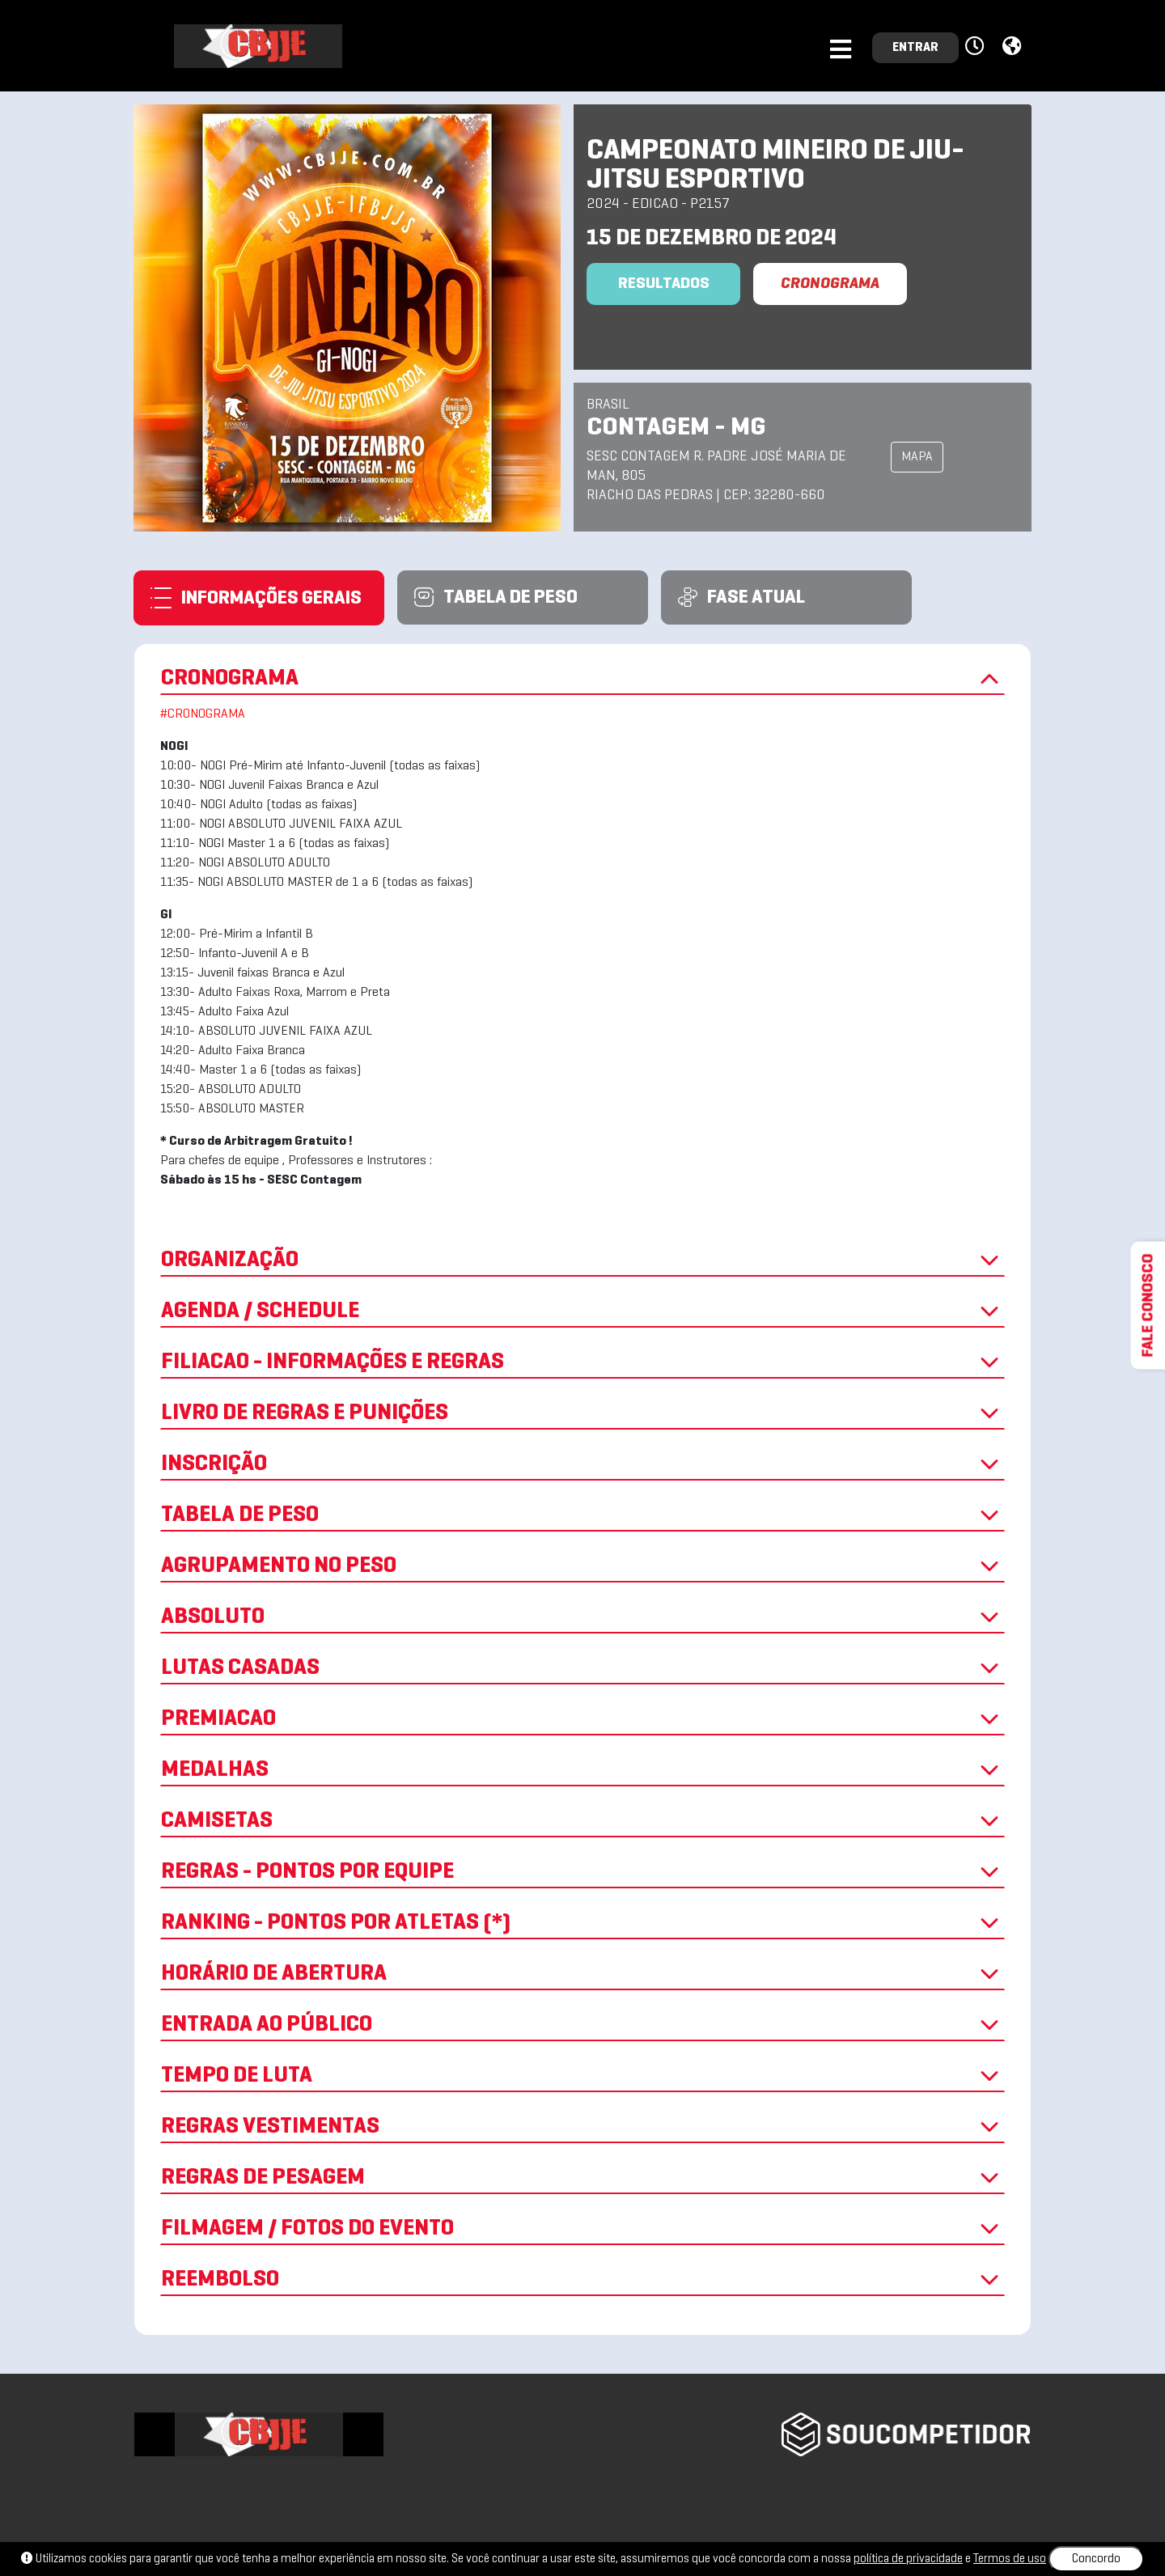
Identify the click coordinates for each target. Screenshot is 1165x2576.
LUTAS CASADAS (582, 1668)
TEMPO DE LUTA (582, 2076)
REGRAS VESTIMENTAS (582, 2127)
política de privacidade (908, 2559)
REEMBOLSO (582, 2279)
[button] (977, 47)
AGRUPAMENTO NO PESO (582, 1566)
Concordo (1096, 2559)
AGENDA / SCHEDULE (582, 1311)
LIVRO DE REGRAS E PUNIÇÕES (582, 1413)
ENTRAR (915, 47)
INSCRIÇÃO (582, 1464)
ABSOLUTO (582, 1617)
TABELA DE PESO (582, 1515)
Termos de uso (1009, 2559)
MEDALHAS (582, 1770)
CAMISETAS (582, 1821)
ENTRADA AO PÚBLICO (582, 2025)
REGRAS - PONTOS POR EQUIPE (582, 1872)
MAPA (917, 457)
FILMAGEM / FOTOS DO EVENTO (582, 2228)
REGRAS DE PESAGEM (582, 2178)
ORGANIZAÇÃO (582, 1260)
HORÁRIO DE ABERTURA (582, 1974)
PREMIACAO (582, 1719)
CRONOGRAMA (830, 284)
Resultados (664, 284)
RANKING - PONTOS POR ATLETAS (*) (582, 1923)
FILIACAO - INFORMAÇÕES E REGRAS (582, 1362)
